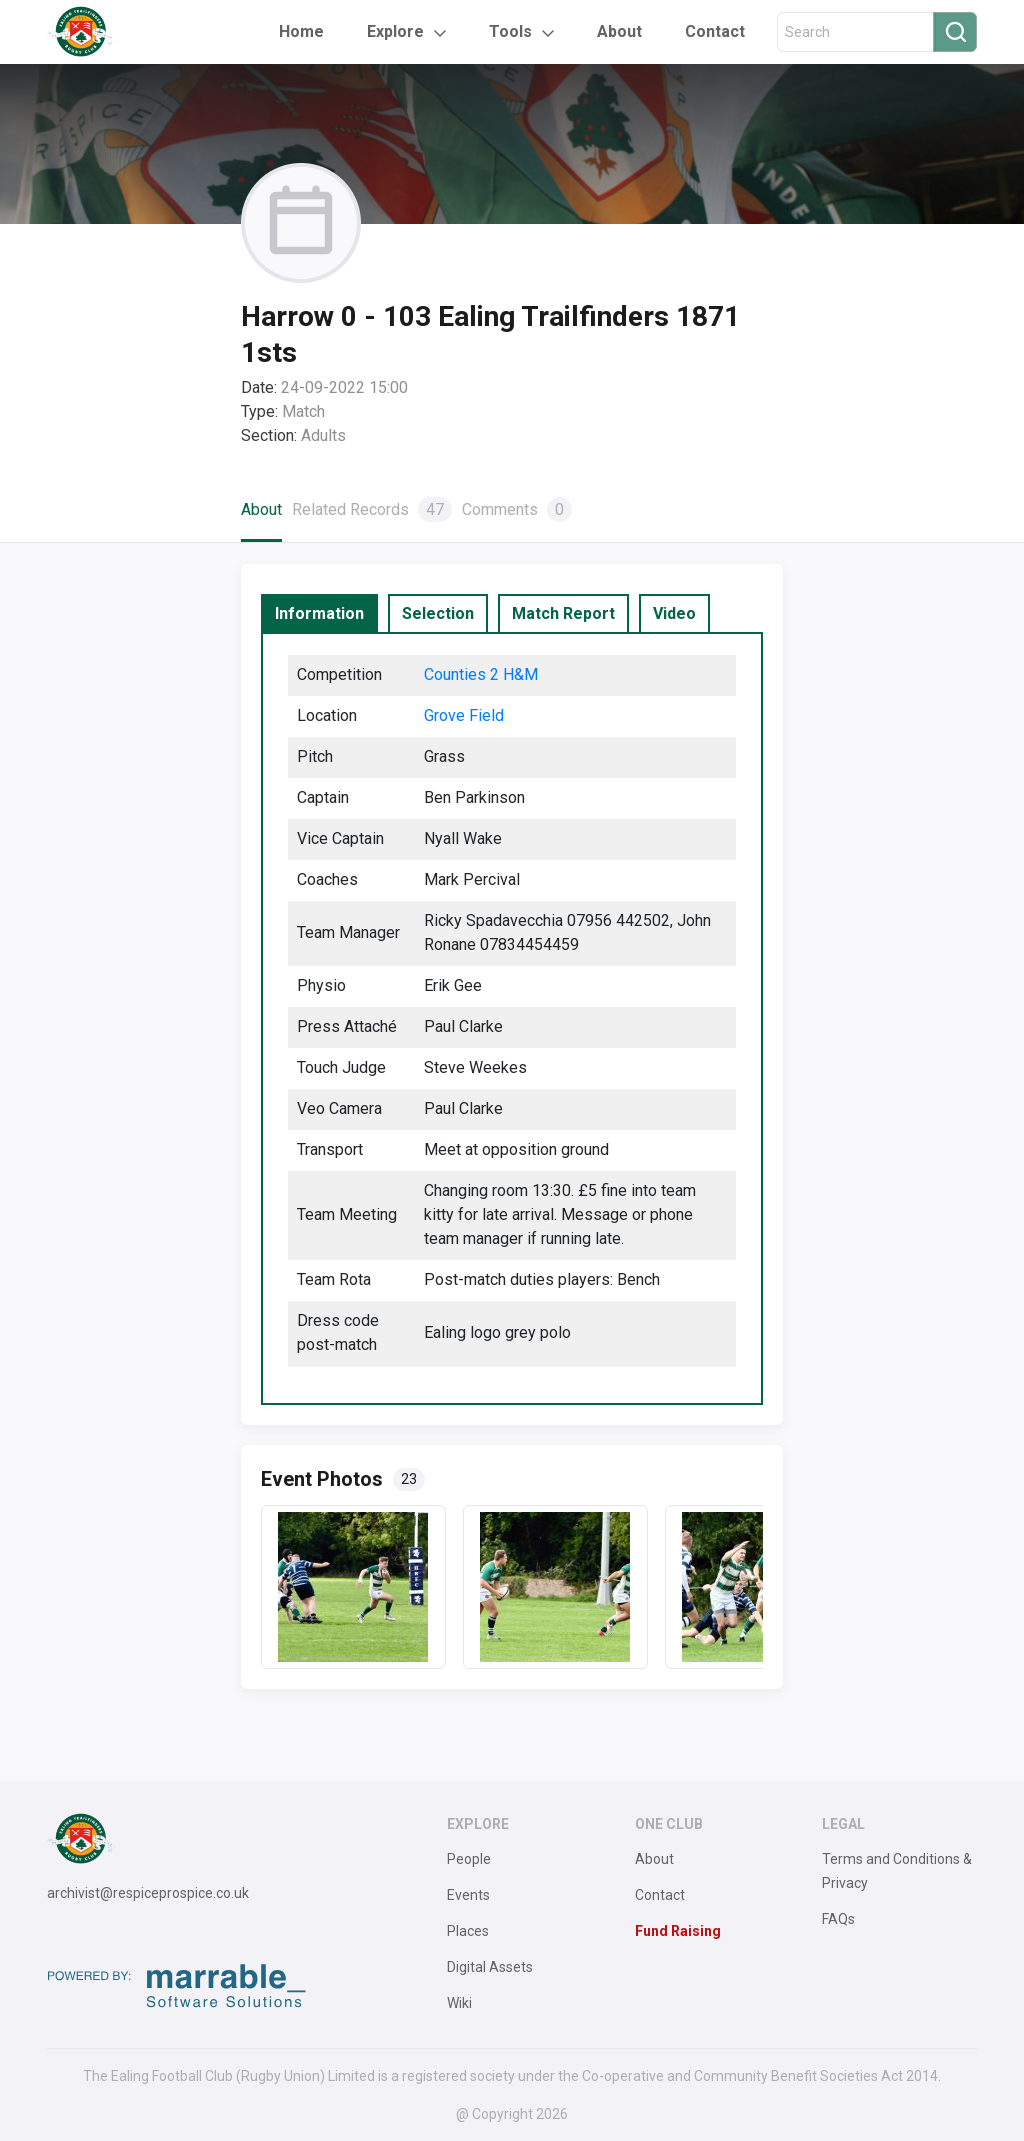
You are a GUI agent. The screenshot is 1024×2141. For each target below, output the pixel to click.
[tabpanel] (512, 1018)
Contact (715, 31)
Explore (395, 31)
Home (301, 31)
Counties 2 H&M (481, 674)
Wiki (459, 2003)
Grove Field (464, 715)
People (469, 1859)
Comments (517, 509)
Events (468, 1895)
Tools (510, 31)
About (619, 31)
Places (468, 1931)
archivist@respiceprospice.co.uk (148, 1893)
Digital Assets (490, 1967)
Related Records (372, 509)
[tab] (319, 614)
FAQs (838, 1919)
